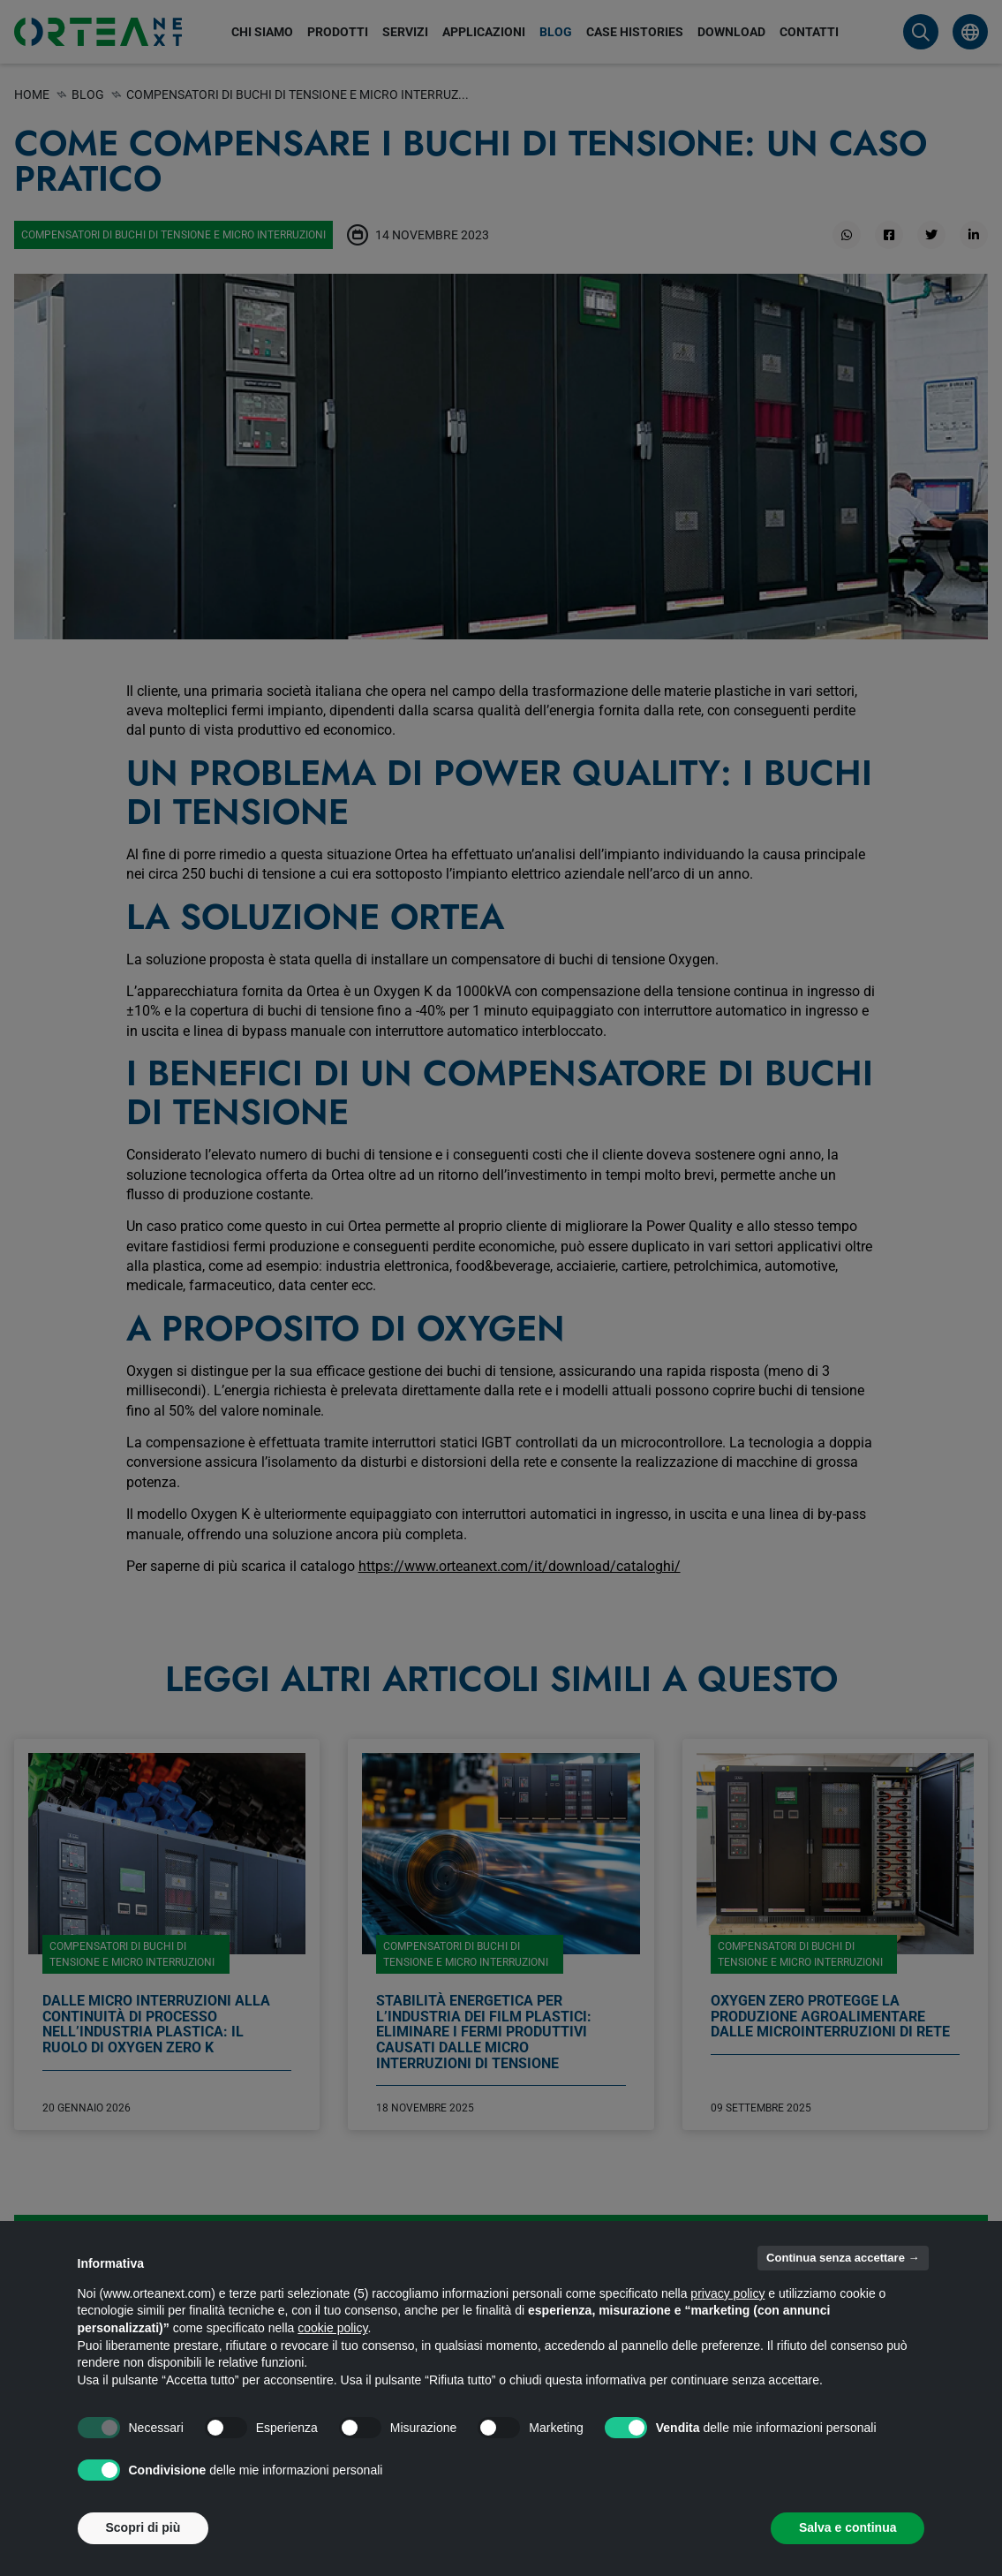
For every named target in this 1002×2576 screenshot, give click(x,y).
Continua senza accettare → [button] (842, 2257)
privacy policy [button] (727, 2293)
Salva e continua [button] (847, 2527)
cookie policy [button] (332, 2328)
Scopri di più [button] (143, 2527)
